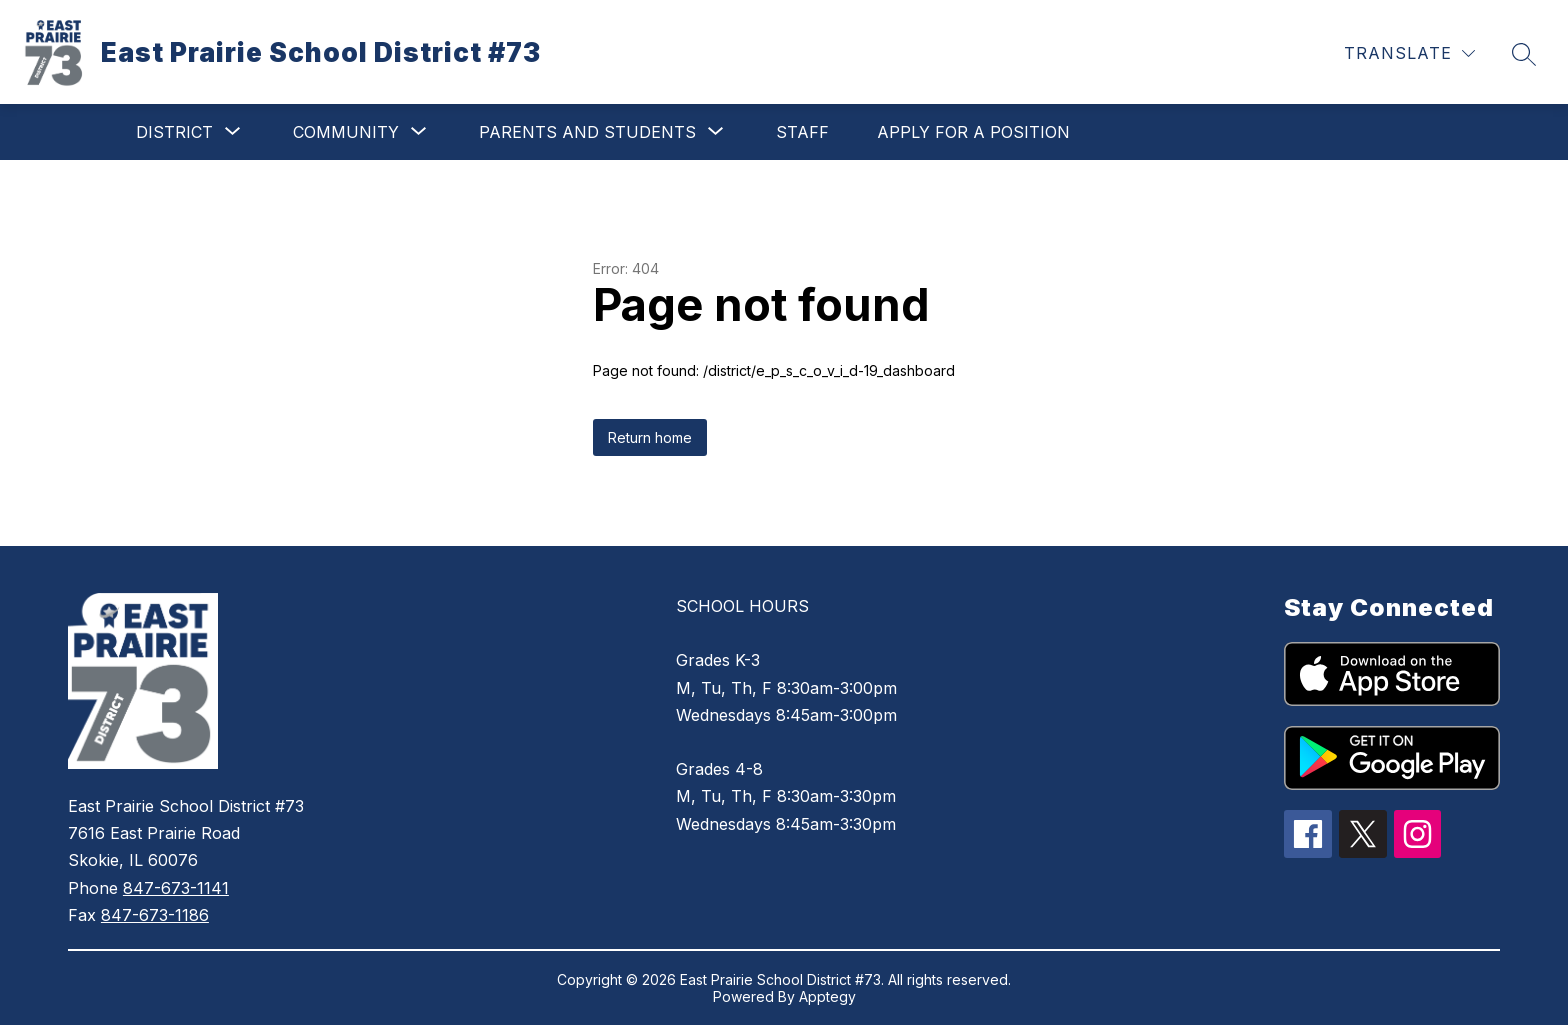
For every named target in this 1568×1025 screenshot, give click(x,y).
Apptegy (827, 996)
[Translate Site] (1409, 53)
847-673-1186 (155, 915)
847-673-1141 (176, 888)
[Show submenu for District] (174, 132)
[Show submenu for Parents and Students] (587, 132)
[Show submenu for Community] (346, 132)
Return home (650, 437)
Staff (802, 132)
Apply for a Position (973, 132)
